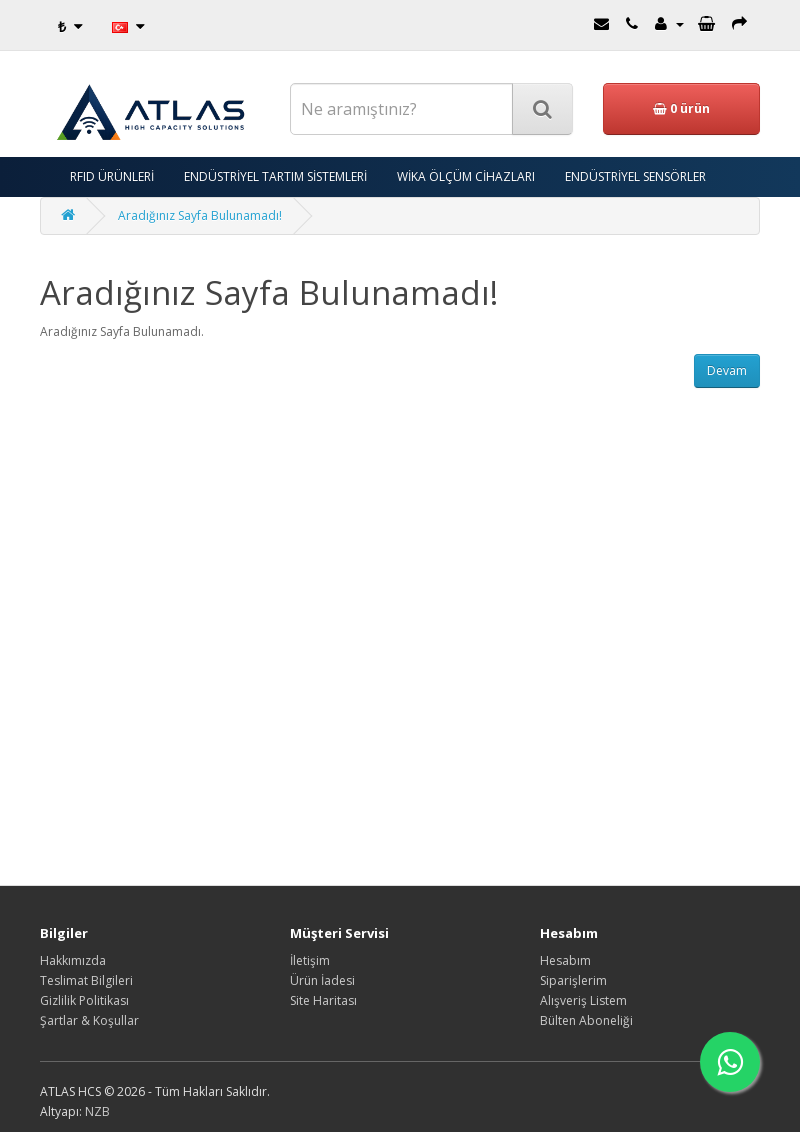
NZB (97, 1111)
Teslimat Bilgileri (86, 980)
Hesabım (565, 960)
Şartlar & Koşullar (89, 1020)
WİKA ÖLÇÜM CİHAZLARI (466, 176)
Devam (727, 370)
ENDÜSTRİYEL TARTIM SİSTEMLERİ (275, 176)
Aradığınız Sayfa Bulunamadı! (200, 215)
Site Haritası (323, 1000)
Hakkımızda (73, 960)
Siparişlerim (573, 980)
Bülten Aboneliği (586, 1020)
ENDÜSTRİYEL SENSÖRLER (635, 176)
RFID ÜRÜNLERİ (112, 176)
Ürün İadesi (322, 980)
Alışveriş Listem (583, 1000)
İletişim (310, 960)
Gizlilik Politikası (84, 1000)
